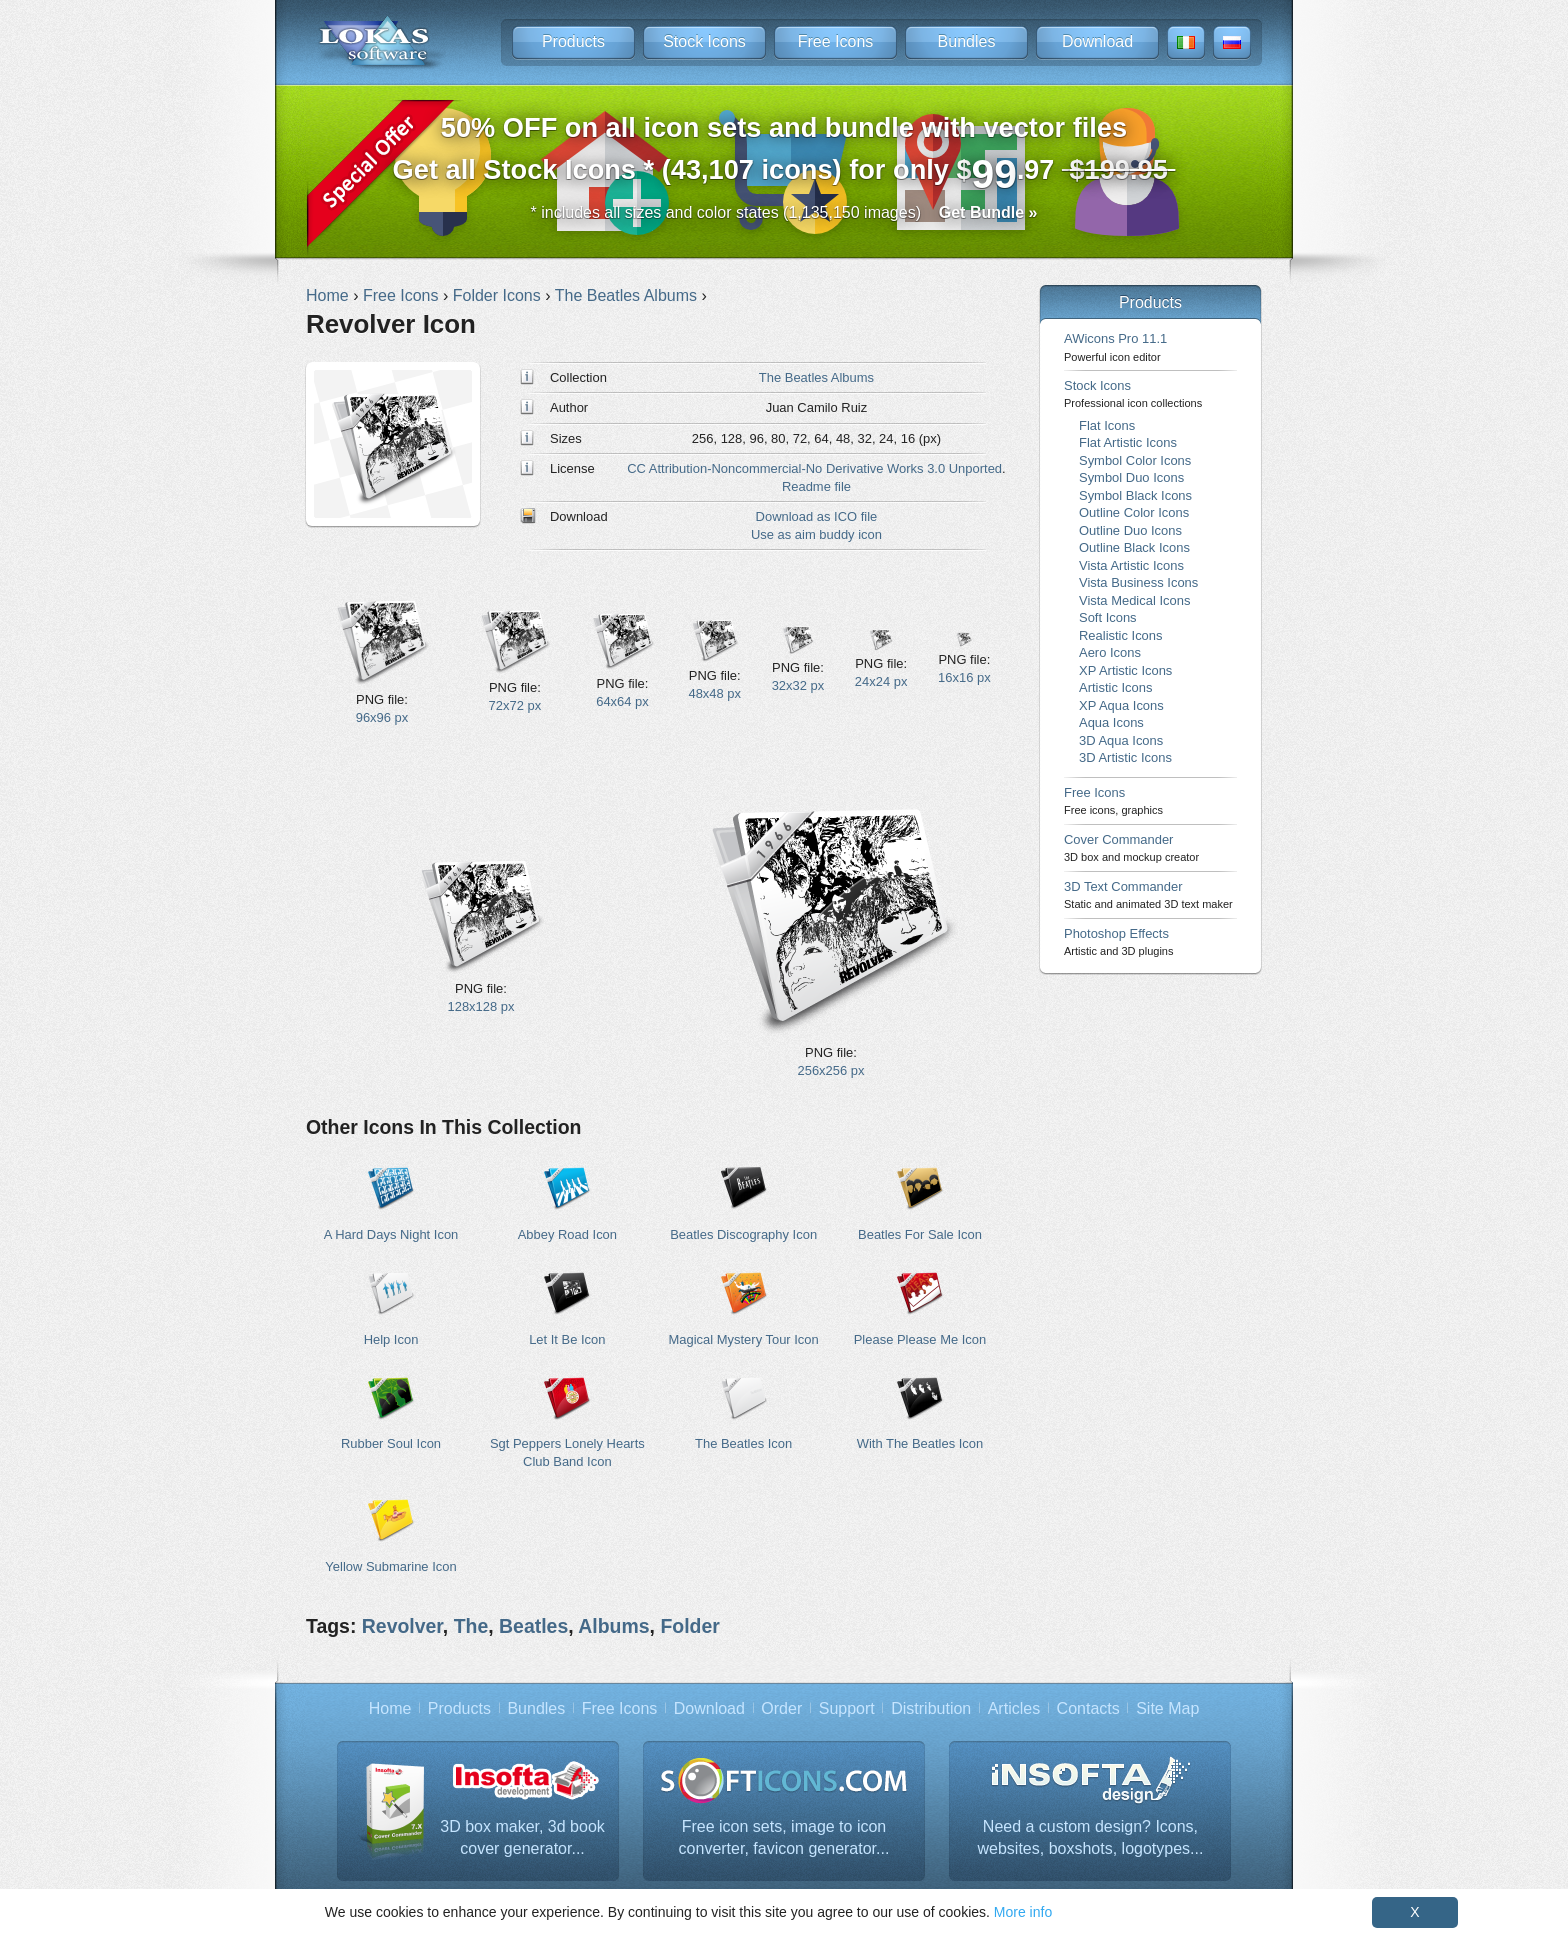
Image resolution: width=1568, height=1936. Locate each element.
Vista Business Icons (1138, 582)
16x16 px (964, 677)
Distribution (931, 1708)
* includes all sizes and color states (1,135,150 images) (784, 212)
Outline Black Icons (1134, 547)
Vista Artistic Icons (1131, 565)
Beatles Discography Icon (743, 1234)
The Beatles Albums (816, 377)
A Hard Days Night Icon (391, 1234)
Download (1097, 41)
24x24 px (881, 681)
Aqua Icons (1111, 722)
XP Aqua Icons (1121, 705)
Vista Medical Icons (1134, 600)
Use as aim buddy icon (816, 534)
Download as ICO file (817, 516)
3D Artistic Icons (1125, 757)
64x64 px (622, 701)
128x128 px (481, 1006)
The (471, 1626)
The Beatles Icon (743, 1443)
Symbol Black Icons (1135, 495)
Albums (613, 1626)
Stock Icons (704, 41)
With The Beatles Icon (920, 1443)
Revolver (402, 1626)
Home (390, 1708)
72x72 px (515, 705)
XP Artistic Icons (1125, 670)
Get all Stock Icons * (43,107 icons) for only (784, 154)
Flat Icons (1107, 425)
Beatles (533, 1626)
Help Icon (391, 1339)
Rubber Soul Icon (391, 1443)
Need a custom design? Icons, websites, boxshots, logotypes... (1091, 1837)
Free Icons (836, 41)
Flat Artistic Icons (1128, 442)
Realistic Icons (1121, 635)
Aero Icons (1110, 652)
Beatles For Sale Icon (920, 1234)
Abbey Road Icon (567, 1234)
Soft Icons (1108, 617)
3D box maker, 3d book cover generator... (522, 1837)
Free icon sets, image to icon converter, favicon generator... (784, 1837)
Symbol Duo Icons (1131, 477)
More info (1023, 1912)
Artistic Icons (1115, 687)
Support (847, 1708)
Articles (1014, 1708)
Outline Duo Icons (1130, 530)
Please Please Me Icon (920, 1339)
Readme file (816, 486)
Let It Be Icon (567, 1339)
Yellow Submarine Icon (390, 1566)
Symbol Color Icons (1135, 460)
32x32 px (798, 685)
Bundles (967, 41)
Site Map (1167, 1708)
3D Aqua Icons (1121, 740)
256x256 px (831, 1070)
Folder (689, 1626)
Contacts (1088, 1708)
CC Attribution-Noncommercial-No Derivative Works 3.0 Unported (814, 468)
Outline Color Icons (1134, 512)
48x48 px (714, 693)
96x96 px (382, 717)
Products (573, 41)
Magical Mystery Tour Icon (744, 1339)
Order (781, 1708)
